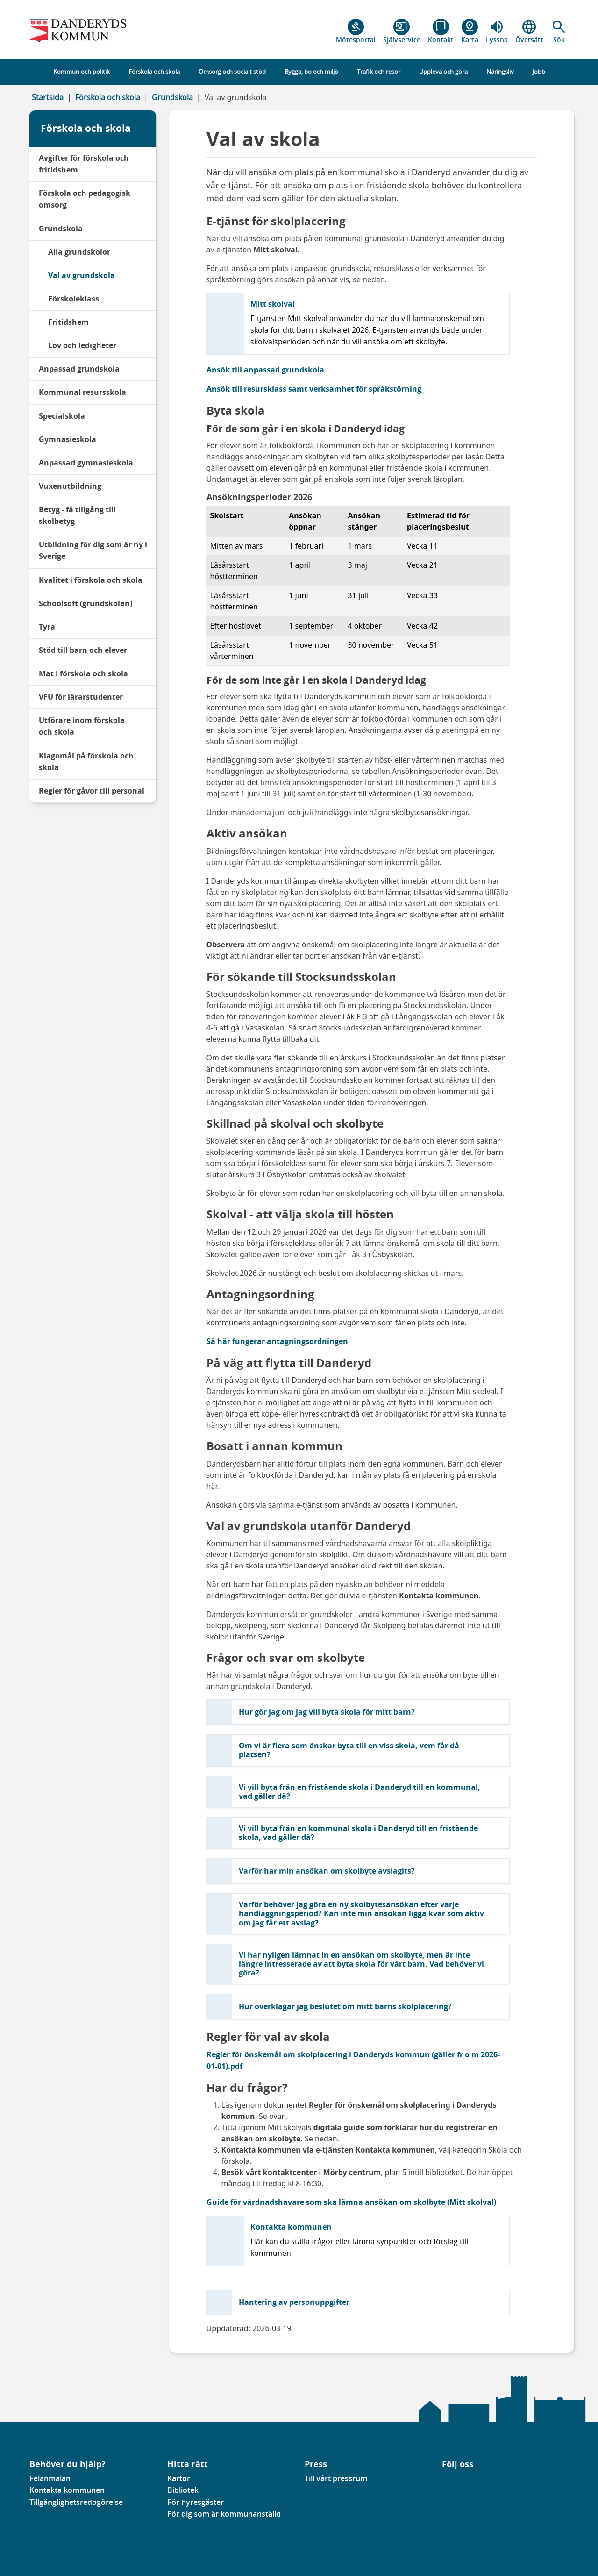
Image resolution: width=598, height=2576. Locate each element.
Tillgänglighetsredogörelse (76, 2502)
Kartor (178, 2478)
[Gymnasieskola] (148, 439)
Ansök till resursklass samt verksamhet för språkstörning (313, 389)
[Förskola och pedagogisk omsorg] (148, 199)
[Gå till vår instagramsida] (455, 2481)
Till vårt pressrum (336, 2478)
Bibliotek (183, 2490)
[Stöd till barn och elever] (148, 650)
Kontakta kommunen (67, 2490)
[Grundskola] (148, 228)
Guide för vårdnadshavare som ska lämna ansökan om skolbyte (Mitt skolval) (351, 2202)
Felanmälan (50, 2478)
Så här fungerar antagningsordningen (277, 1341)
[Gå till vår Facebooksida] (442, 2481)
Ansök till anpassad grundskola (265, 370)
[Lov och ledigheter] (148, 345)
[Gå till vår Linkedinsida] (448, 2481)
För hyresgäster (195, 2502)
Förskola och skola (107, 97)
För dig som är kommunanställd (224, 2514)
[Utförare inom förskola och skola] (148, 726)
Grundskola (172, 97)
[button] (559, 31)
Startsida (48, 97)
